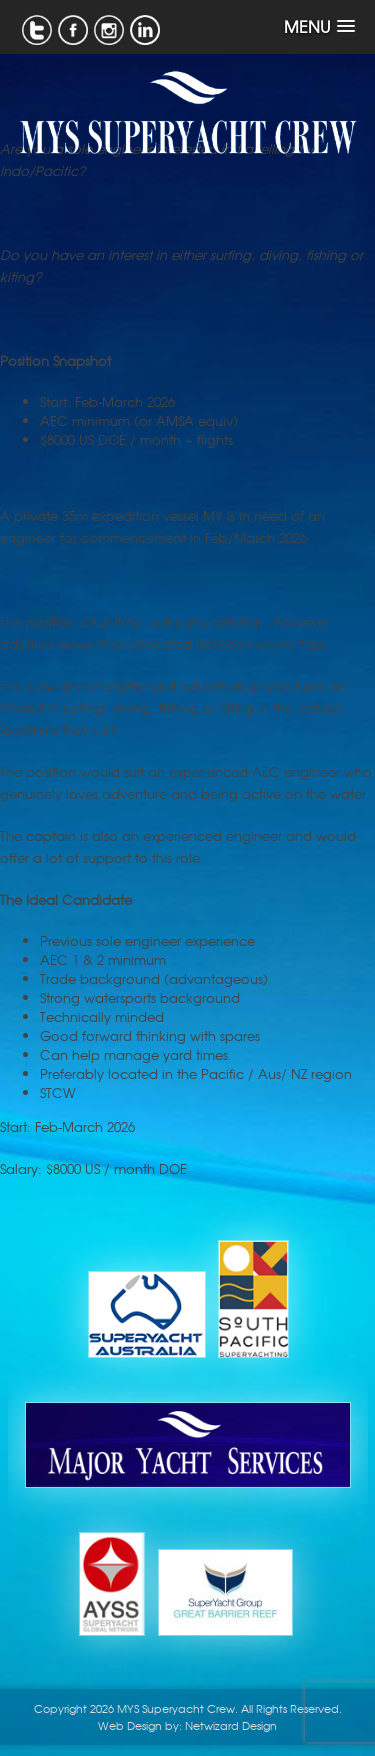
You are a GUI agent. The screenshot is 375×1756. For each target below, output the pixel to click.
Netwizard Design (231, 1725)
